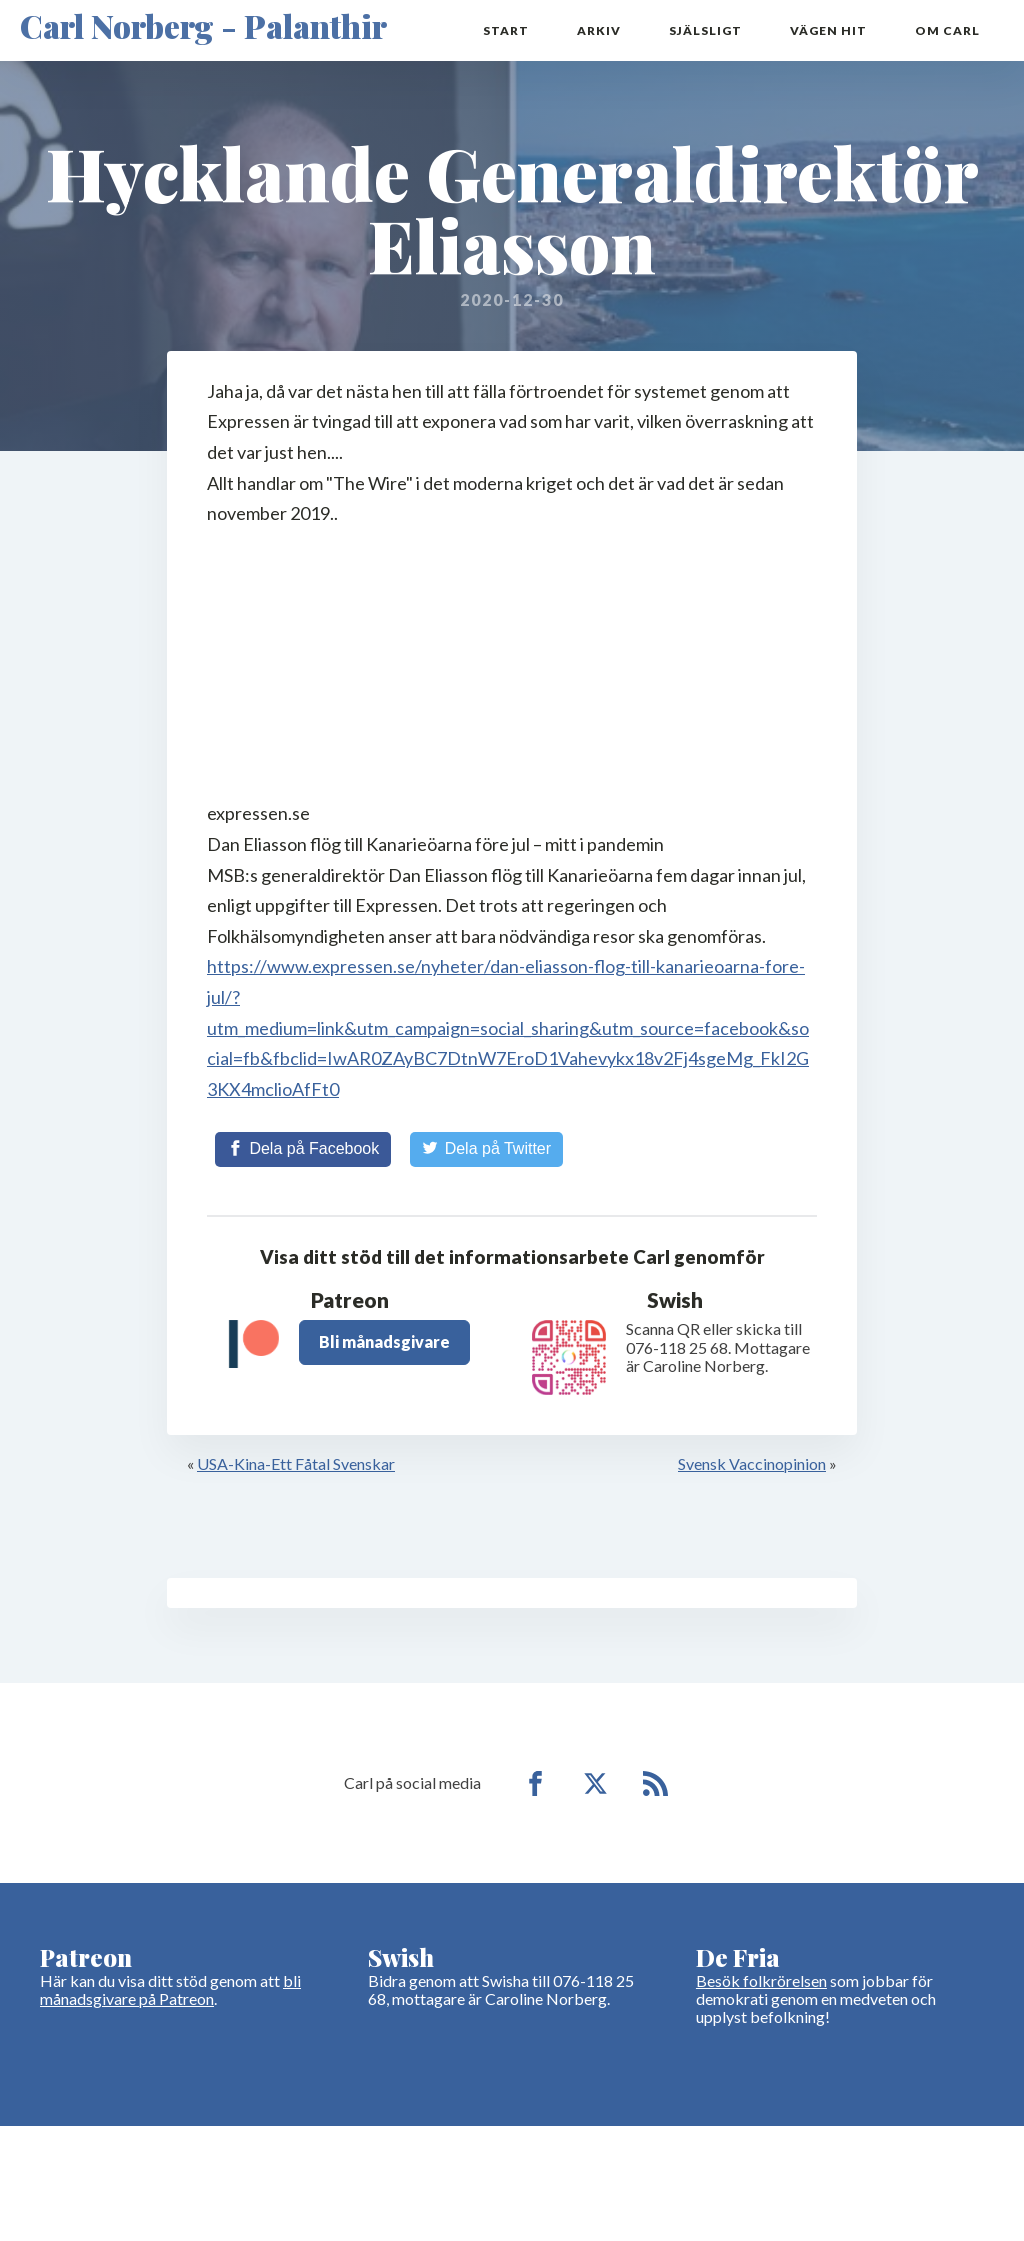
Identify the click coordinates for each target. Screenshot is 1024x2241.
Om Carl (947, 30)
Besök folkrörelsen (761, 1980)
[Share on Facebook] (303, 1149)
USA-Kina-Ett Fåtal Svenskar (296, 1463)
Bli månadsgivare (384, 1341)
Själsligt (705, 30)
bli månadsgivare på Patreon (170, 1989)
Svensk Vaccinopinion (752, 1463)
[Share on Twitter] (486, 1149)
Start (506, 30)
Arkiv (599, 30)
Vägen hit (828, 30)
